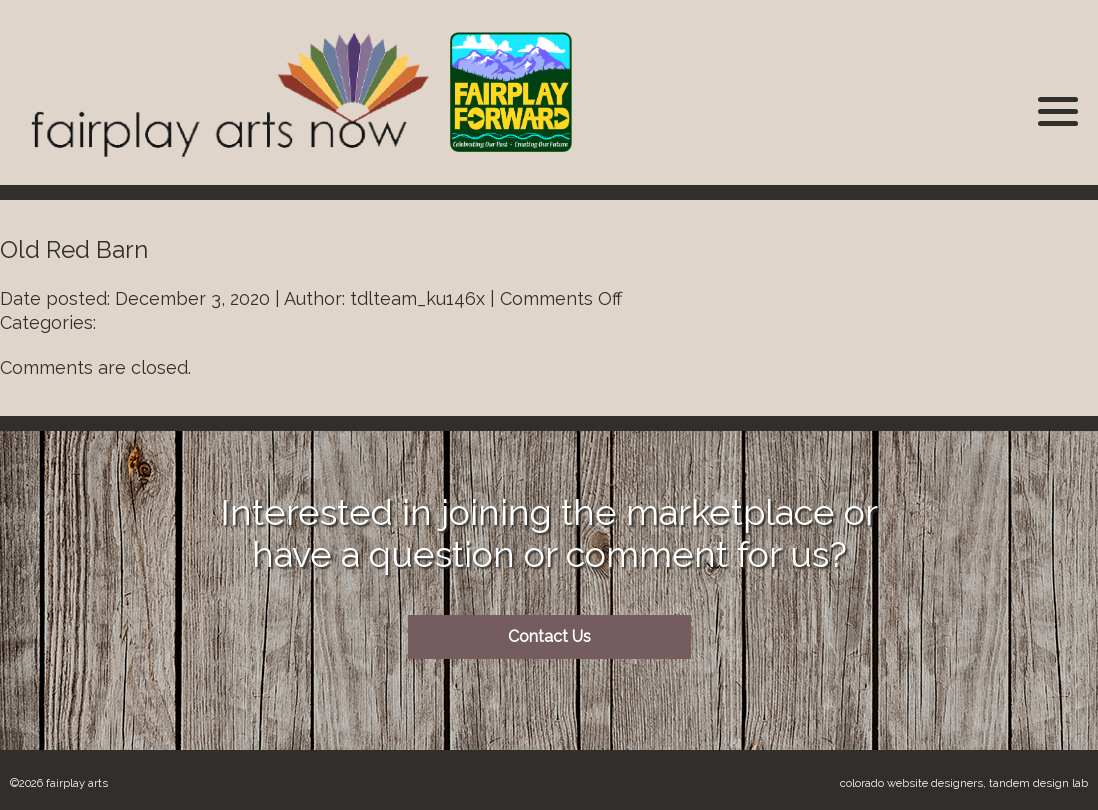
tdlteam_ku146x (417, 298)
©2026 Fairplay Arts (59, 783)
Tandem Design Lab (1038, 783)
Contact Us (549, 636)
